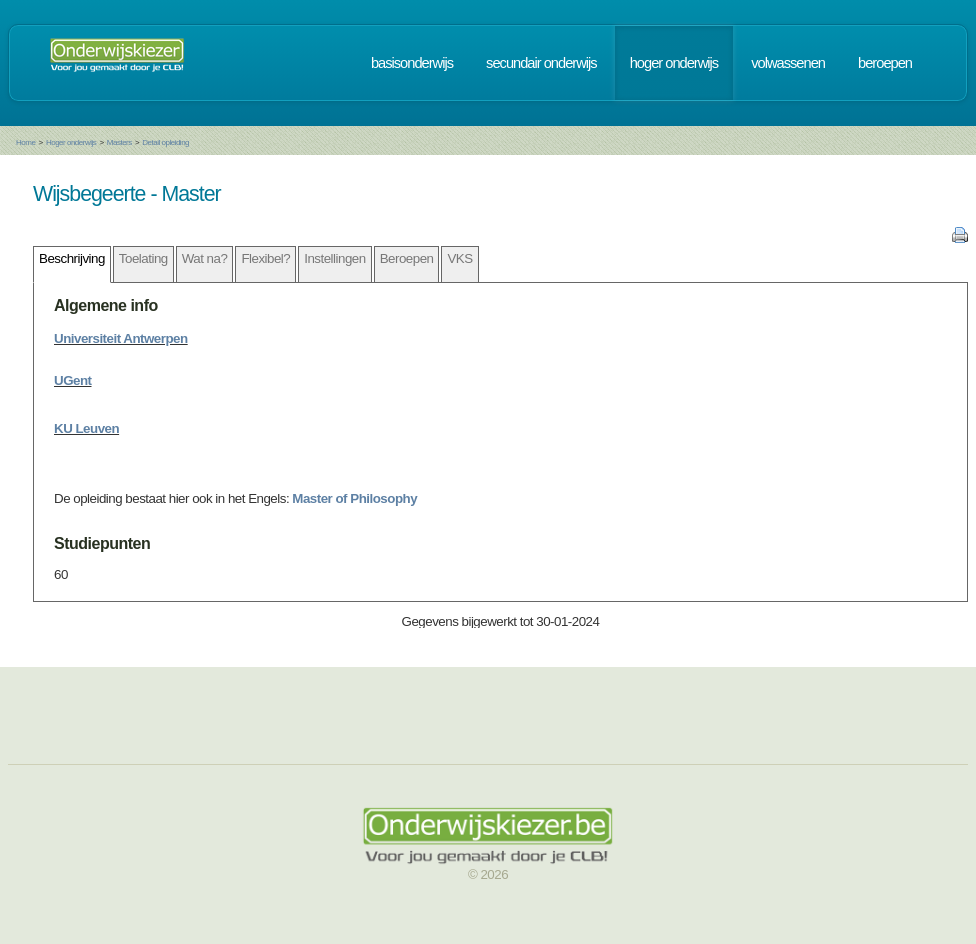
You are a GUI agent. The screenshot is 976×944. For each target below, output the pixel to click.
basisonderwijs (412, 63)
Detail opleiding (165, 142)
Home (25, 142)
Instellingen (334, 258)
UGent (73, 380)
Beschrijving (72, 258)
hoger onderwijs (674, 63)
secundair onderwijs (541, 63)
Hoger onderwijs (71, 142)
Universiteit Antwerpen (121, 338)
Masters (119, 142)
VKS (459, 258)
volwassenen (788, 63)
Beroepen (407, 258)
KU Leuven (86, 428)
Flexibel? (265, 258)
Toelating (143, 258)
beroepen (885, 63)
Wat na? (205, 258)
